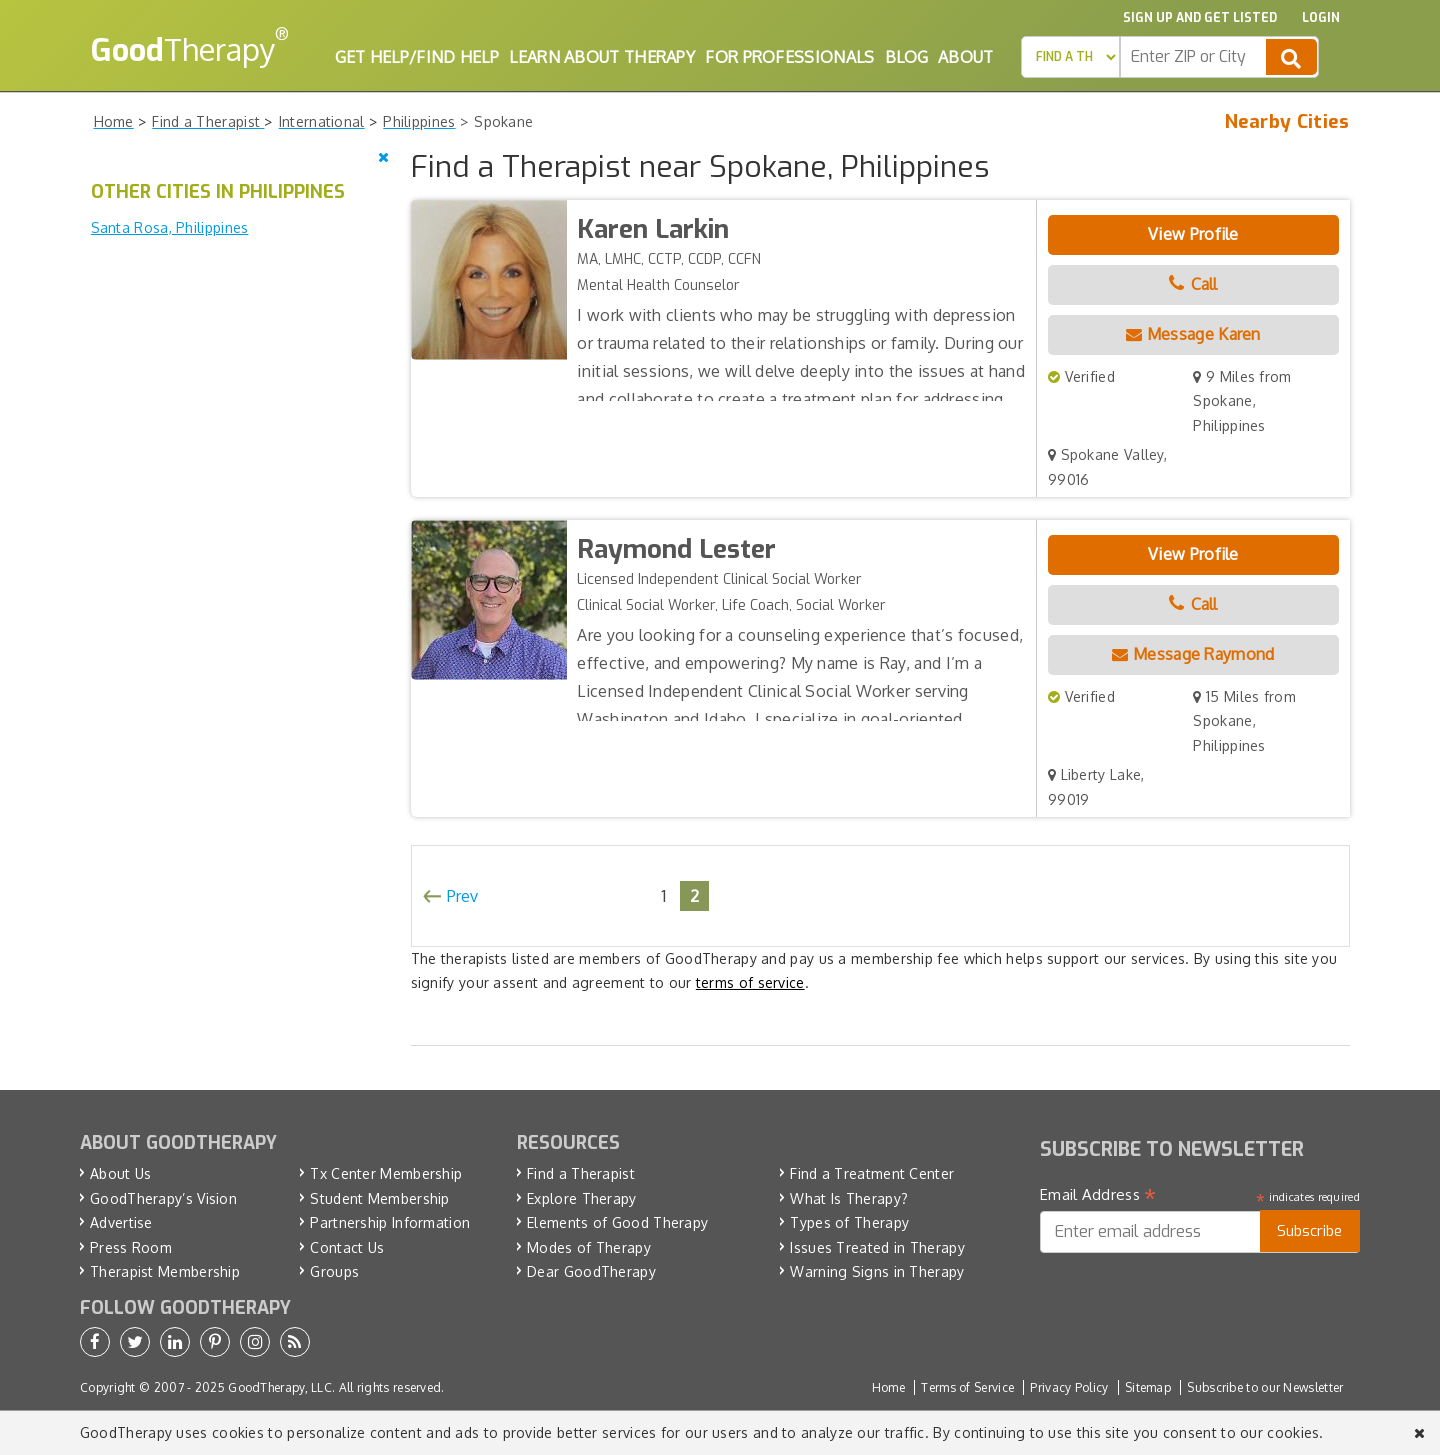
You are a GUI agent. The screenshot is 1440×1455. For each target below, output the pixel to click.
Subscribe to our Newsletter (1265, 1387)
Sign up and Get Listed (1200, 18)
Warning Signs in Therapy (877, 1271)
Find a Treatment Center (872, 1173)
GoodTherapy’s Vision (163, 1198)
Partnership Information (390, 1222)
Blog (906, 57)
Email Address (1098, 1195)
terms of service (750, 982)
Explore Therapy (582, 1198)
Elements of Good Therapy (617, 1222)
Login (1321, 18)
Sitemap (1148, 1387)
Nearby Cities (1287, 122)
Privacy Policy (1069, 1387)
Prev (463, 896)
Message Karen (1193, 334)
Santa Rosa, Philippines (170, 227)
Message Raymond (1193, 654)
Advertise (121, 1222)
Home (888, 1387)
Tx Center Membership (386, 1173)
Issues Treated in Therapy (877, 1247)
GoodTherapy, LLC (280, 1387)
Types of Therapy (849, 1222)
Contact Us (347, 1247)
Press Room (131, 1247)
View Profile (1193, 234)
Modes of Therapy (589, 1247)
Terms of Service (967, 1387)
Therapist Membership (165, 1271)
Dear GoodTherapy (591, 1271)
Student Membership (379, 1198)
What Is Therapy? (849, 1198)
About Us (120, 1173)
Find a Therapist (581, 1173)
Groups (334, 1271)
